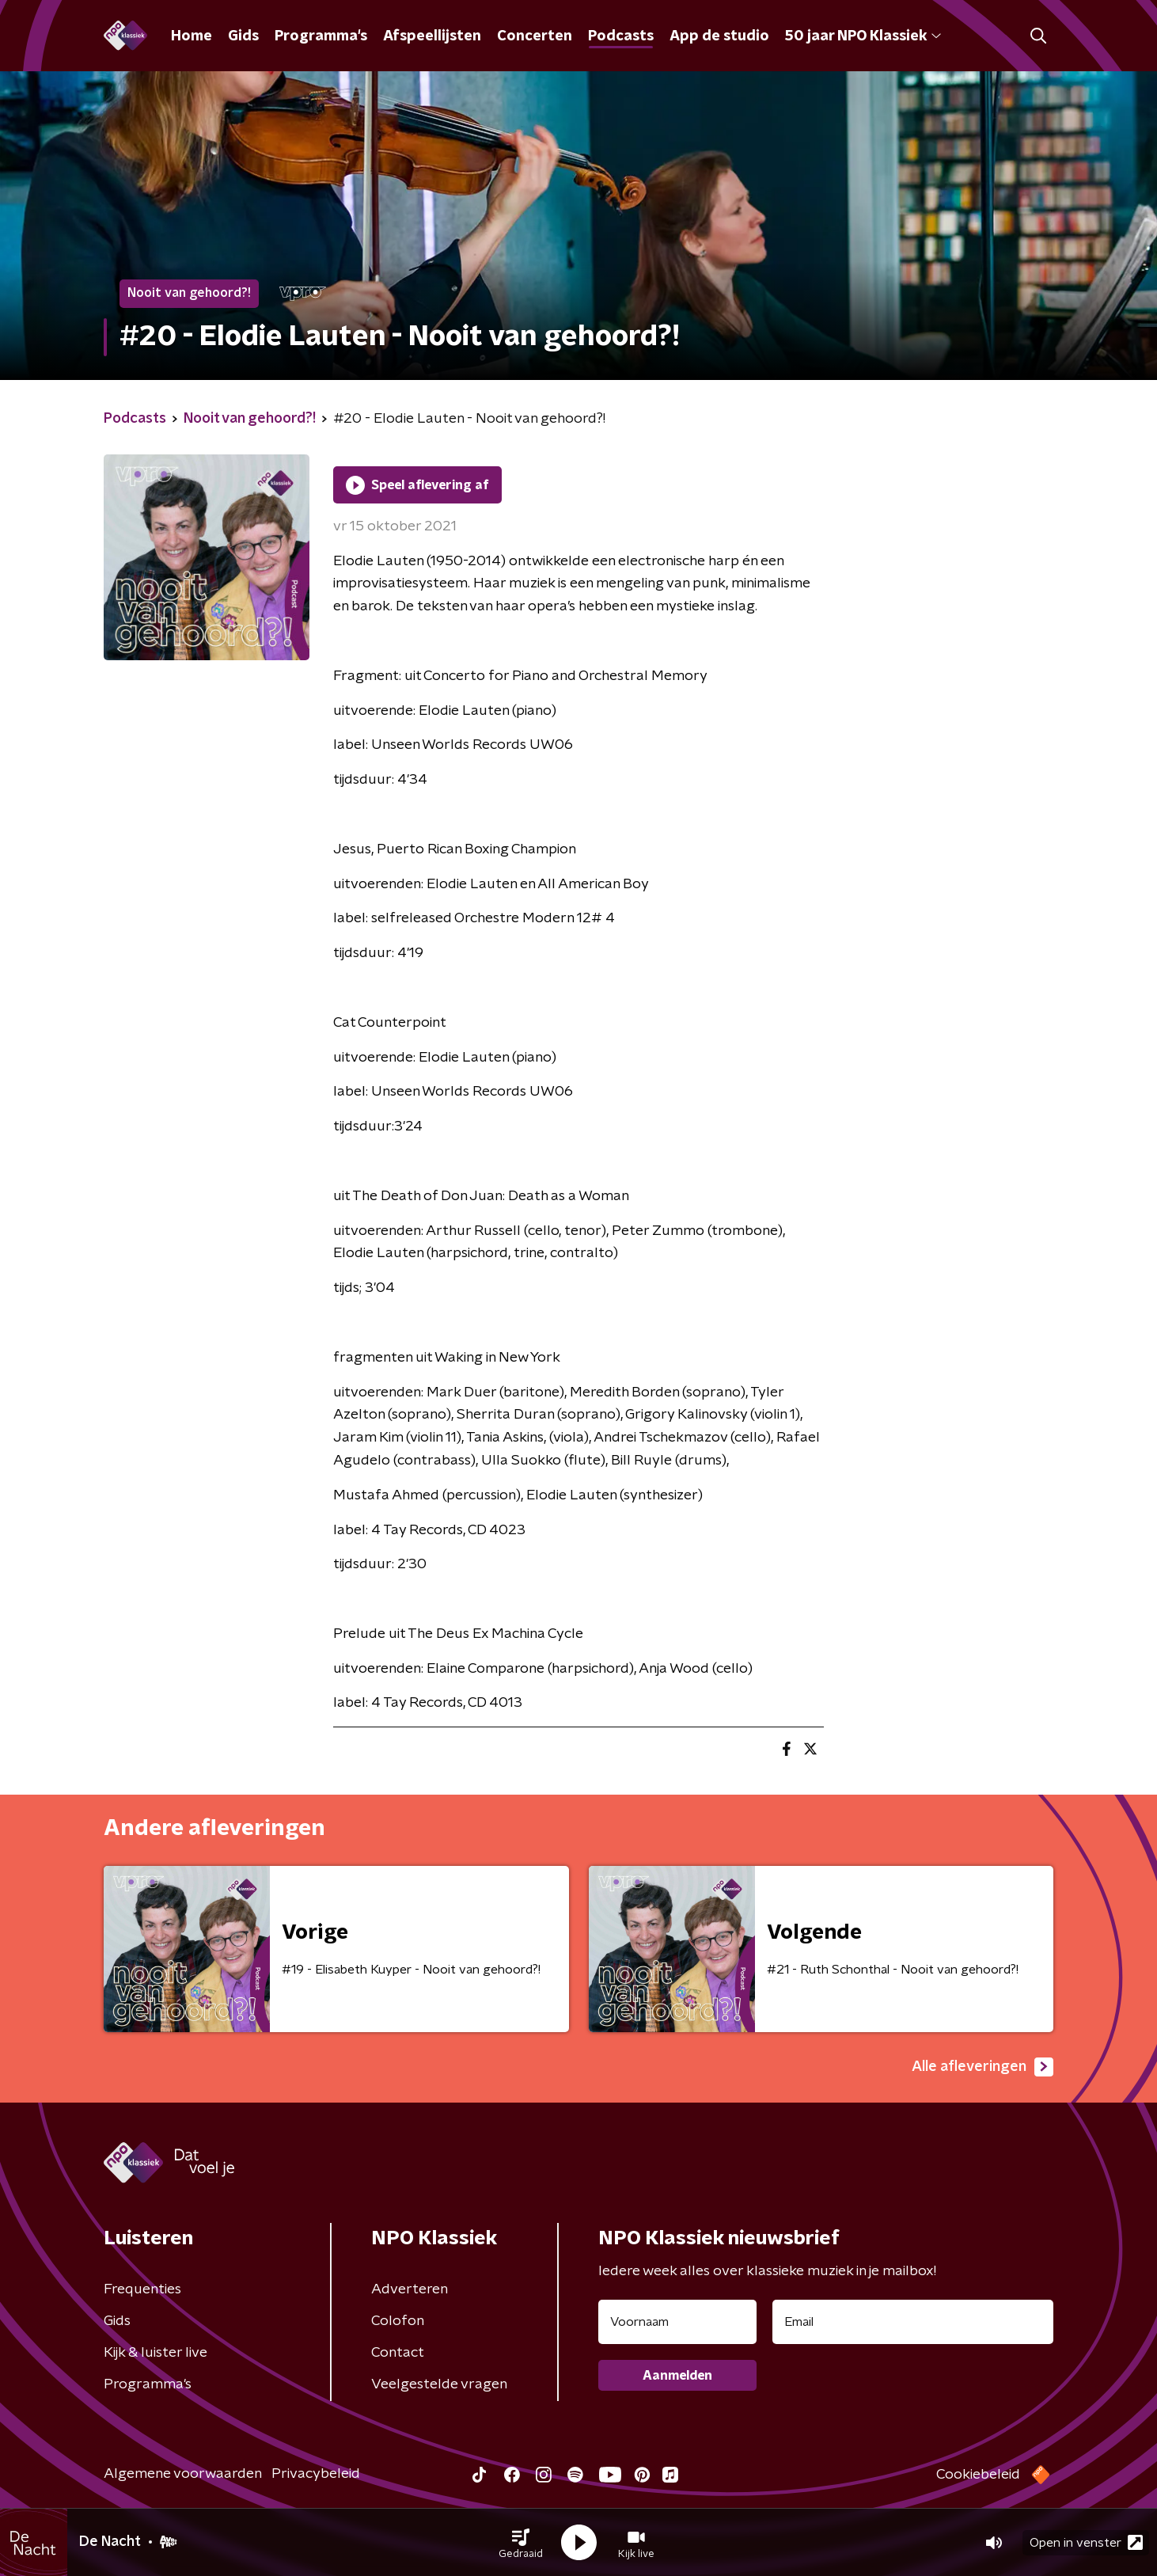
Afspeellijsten (432, 36)
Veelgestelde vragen (439, 2384)
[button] (520, 2542)
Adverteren (409, 2289)
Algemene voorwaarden (183, 2474)
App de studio (719, 36)
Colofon (397, 2321)
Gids (243, 36)
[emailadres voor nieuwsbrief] (912, 2322)
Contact (397, 2353)
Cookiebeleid (978, 2475)
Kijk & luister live (155, 2353)
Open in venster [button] (1086, 2542)
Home (191, 36)
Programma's (321, 36)
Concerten (534, 36)
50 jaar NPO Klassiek (863, 36)
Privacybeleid (315, 2474)
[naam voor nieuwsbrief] (677, 2322)
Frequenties (142, 2289)
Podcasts (621, 36)
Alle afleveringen (982, 2066)
